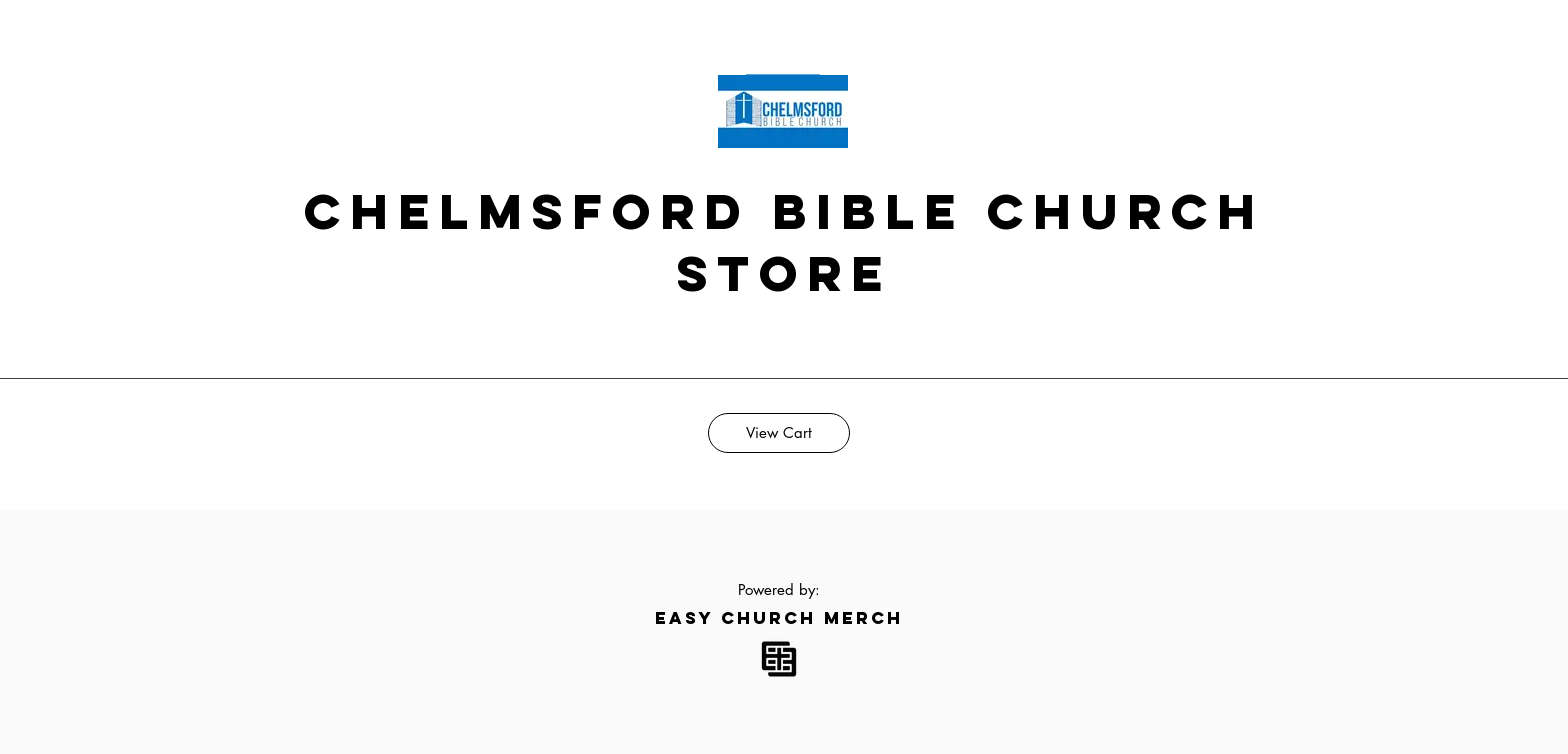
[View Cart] (779, 433)
